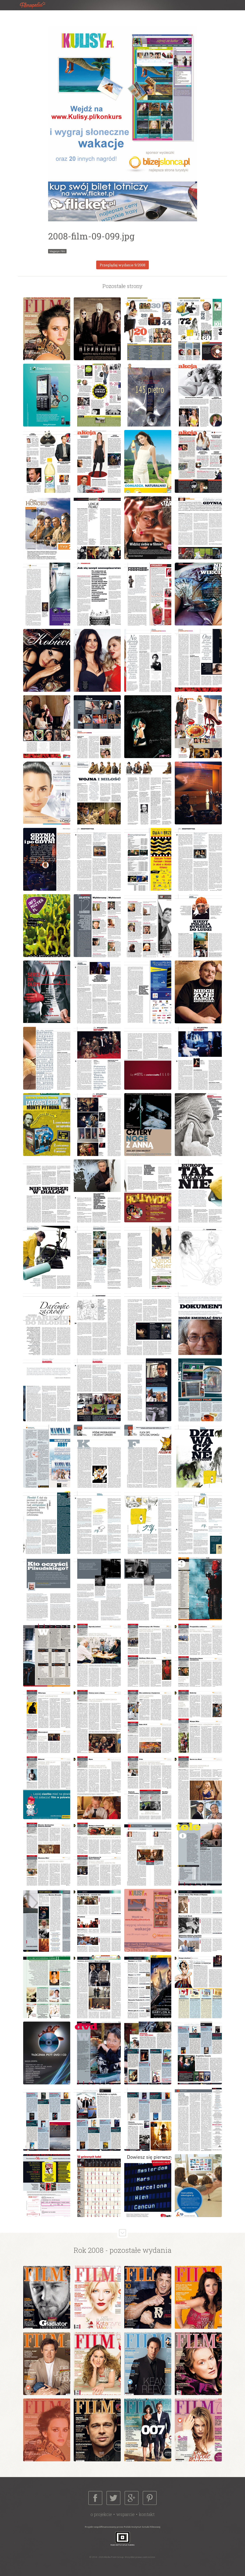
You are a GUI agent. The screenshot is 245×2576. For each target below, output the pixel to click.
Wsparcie (125, 2514)
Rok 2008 (89, 2250)
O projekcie (101, 2514)
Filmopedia (35, 5)
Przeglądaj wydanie (122, 265)
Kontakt (147, 2514)
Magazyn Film (57, 251)
